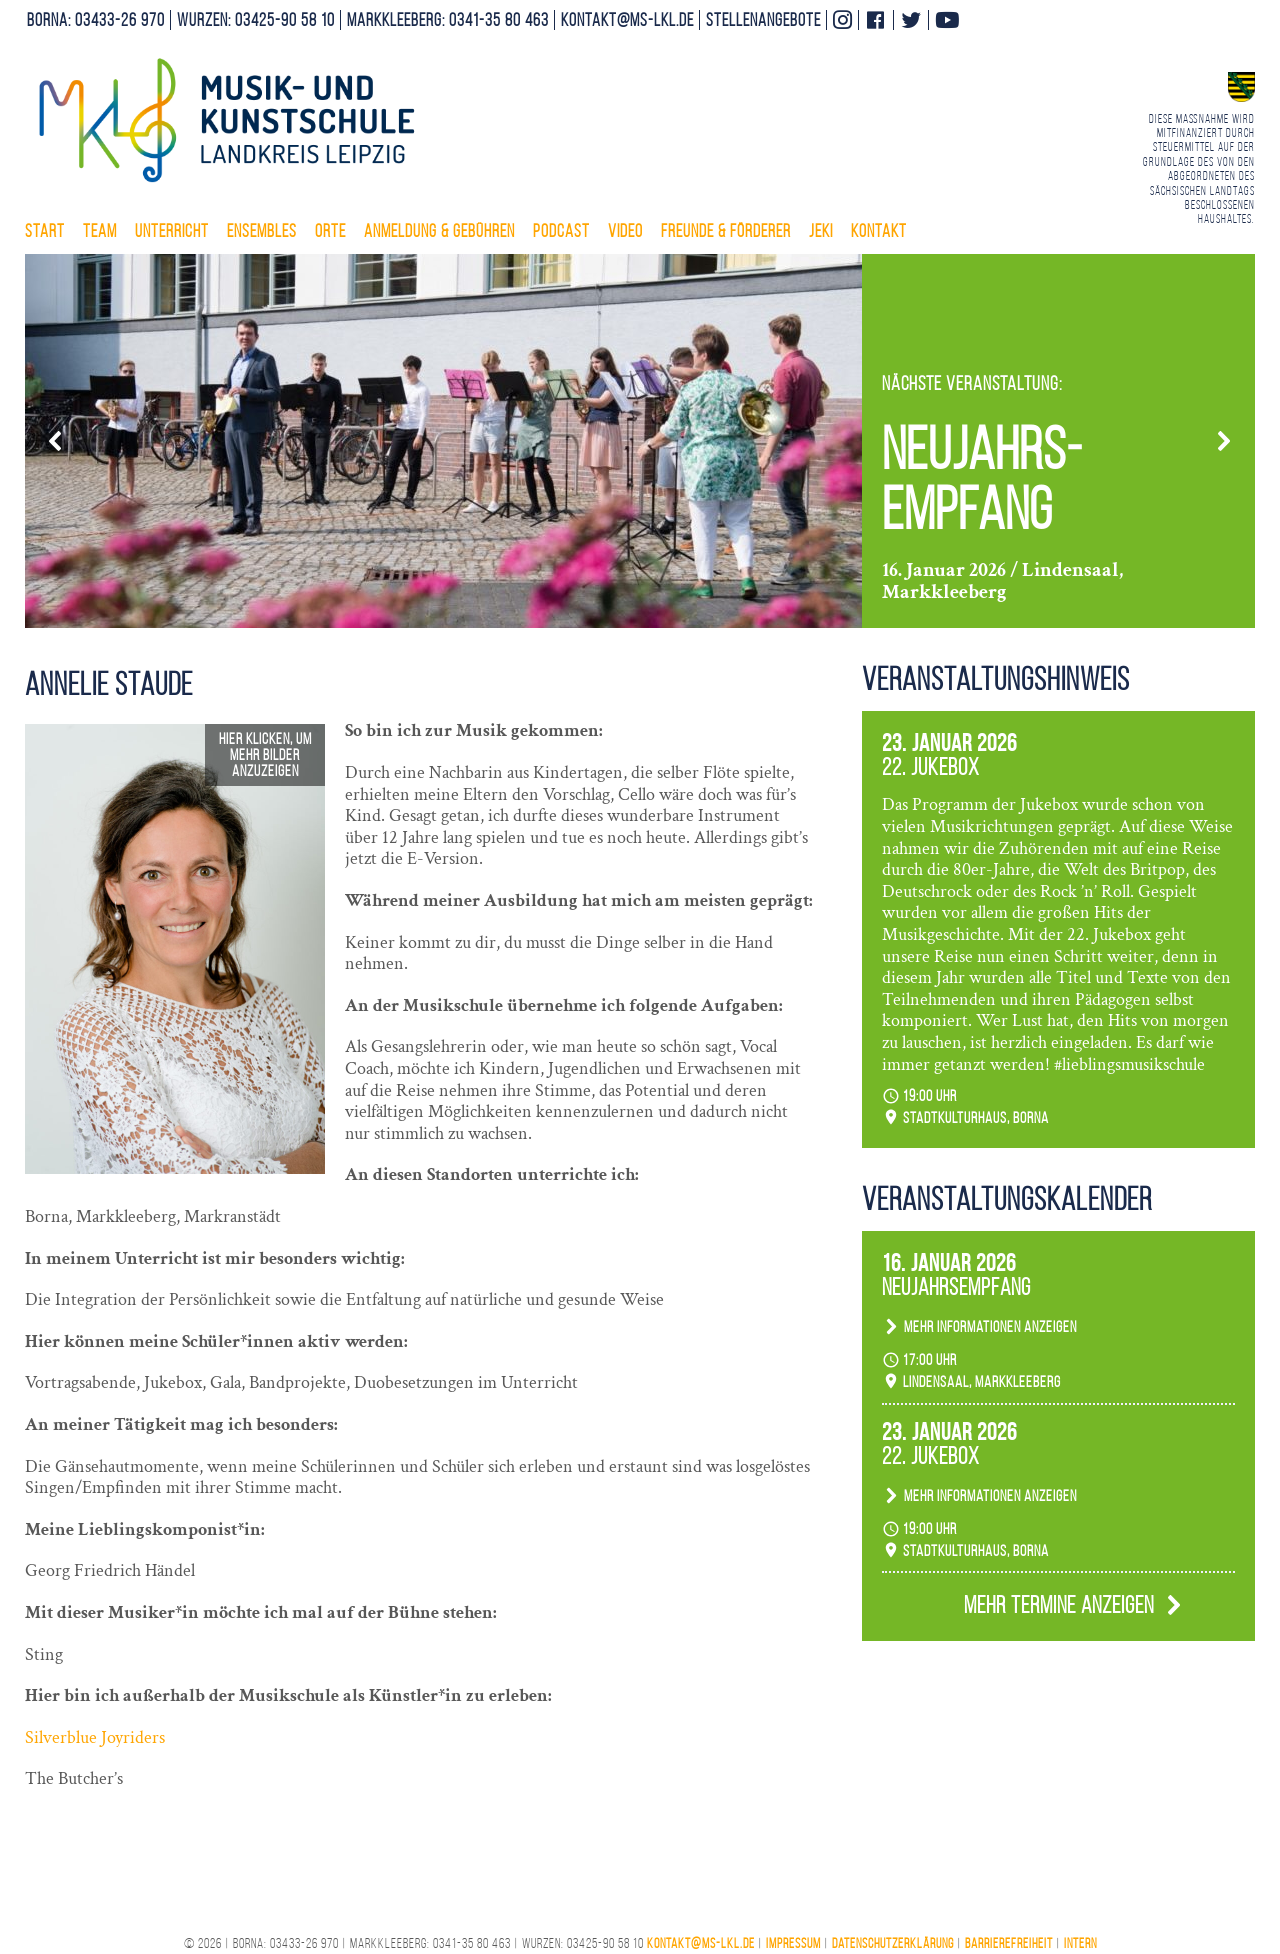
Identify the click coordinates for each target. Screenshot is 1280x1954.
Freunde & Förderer (726, 231)
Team (100, 231)
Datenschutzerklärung (893, 1943)
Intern (1080, 1943)
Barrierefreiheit (1009, 1943)
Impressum (793, 1943)
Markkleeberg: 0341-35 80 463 (448, 20)
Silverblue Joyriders (95, 1737)
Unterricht (172, 231)
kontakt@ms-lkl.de (627, 20)
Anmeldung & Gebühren (439, 231)
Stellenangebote (763, 20)
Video (625, 231)
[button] (56, 441)
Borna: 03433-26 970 (96, 20)
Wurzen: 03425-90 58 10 (256, 20)
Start (45, 231)
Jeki (821, 231)
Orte (330, 231)
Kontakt (879, 231)
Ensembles (262, 231)
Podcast (561, 231)
